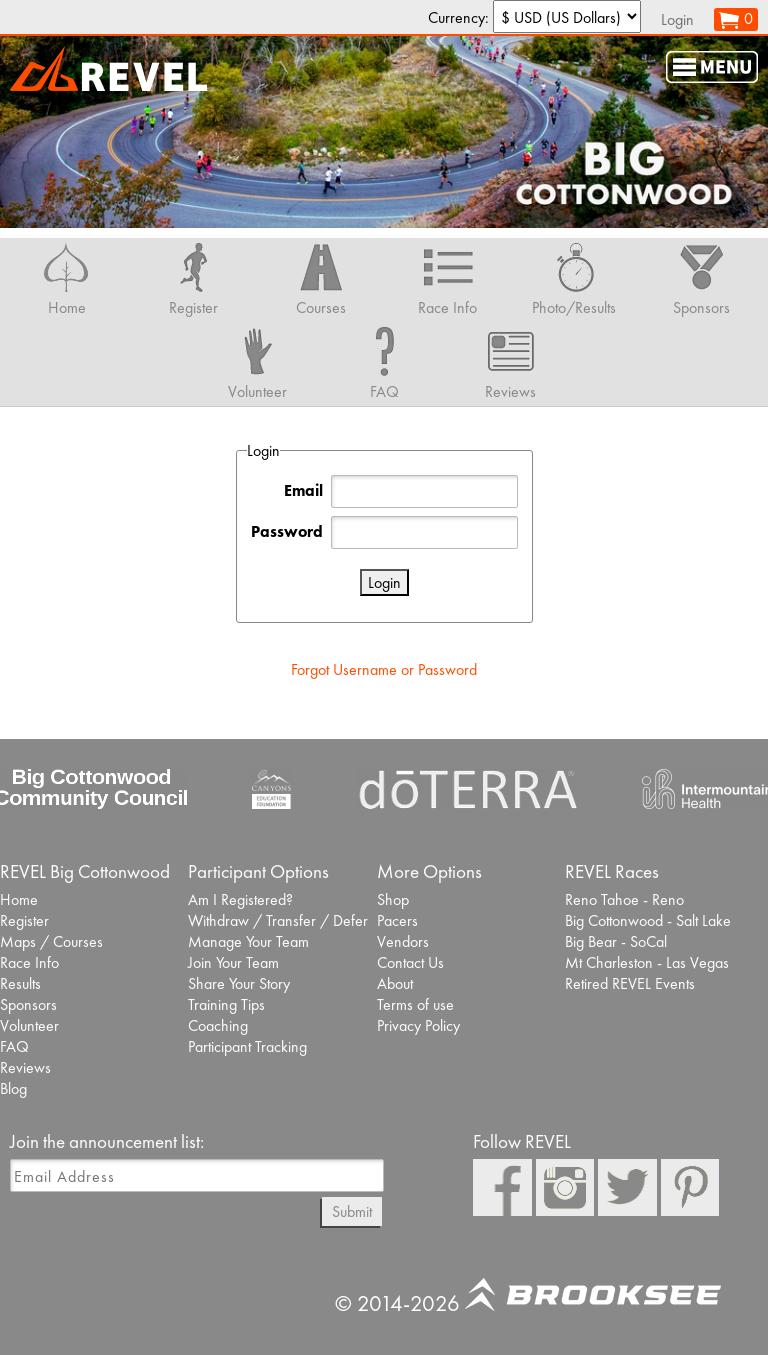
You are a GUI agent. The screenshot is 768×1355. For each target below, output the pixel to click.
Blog (13, 1088)
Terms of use (415, 1004)
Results (20, 983)
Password (287, 531)
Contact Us (410, 962)
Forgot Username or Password (384, 669)
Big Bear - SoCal (616, 941)
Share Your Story (239, 983)
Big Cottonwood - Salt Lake (648, 920)
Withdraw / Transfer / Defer (278, 920)
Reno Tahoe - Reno (624, 899)
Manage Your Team (248, 941)
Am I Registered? (240, 899)
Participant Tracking (247, 1046)
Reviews (25, 1067)
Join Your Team (233, 962)
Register (24, 920)
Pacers (397, 920)
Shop (393, 899)
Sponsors (28, 1004)
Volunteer (29, 1025)
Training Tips (226, 1004)
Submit (352, 1211)
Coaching (218, 1025)
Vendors (403, 941)
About (395, 983)
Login (677, 19)
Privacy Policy (418, 1025)
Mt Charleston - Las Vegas (647, 962)
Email (303, 490)
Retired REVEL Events (630, 983)
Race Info (29, 962)
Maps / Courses (51, 941)
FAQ (14, 1046)
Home (19, 899)
